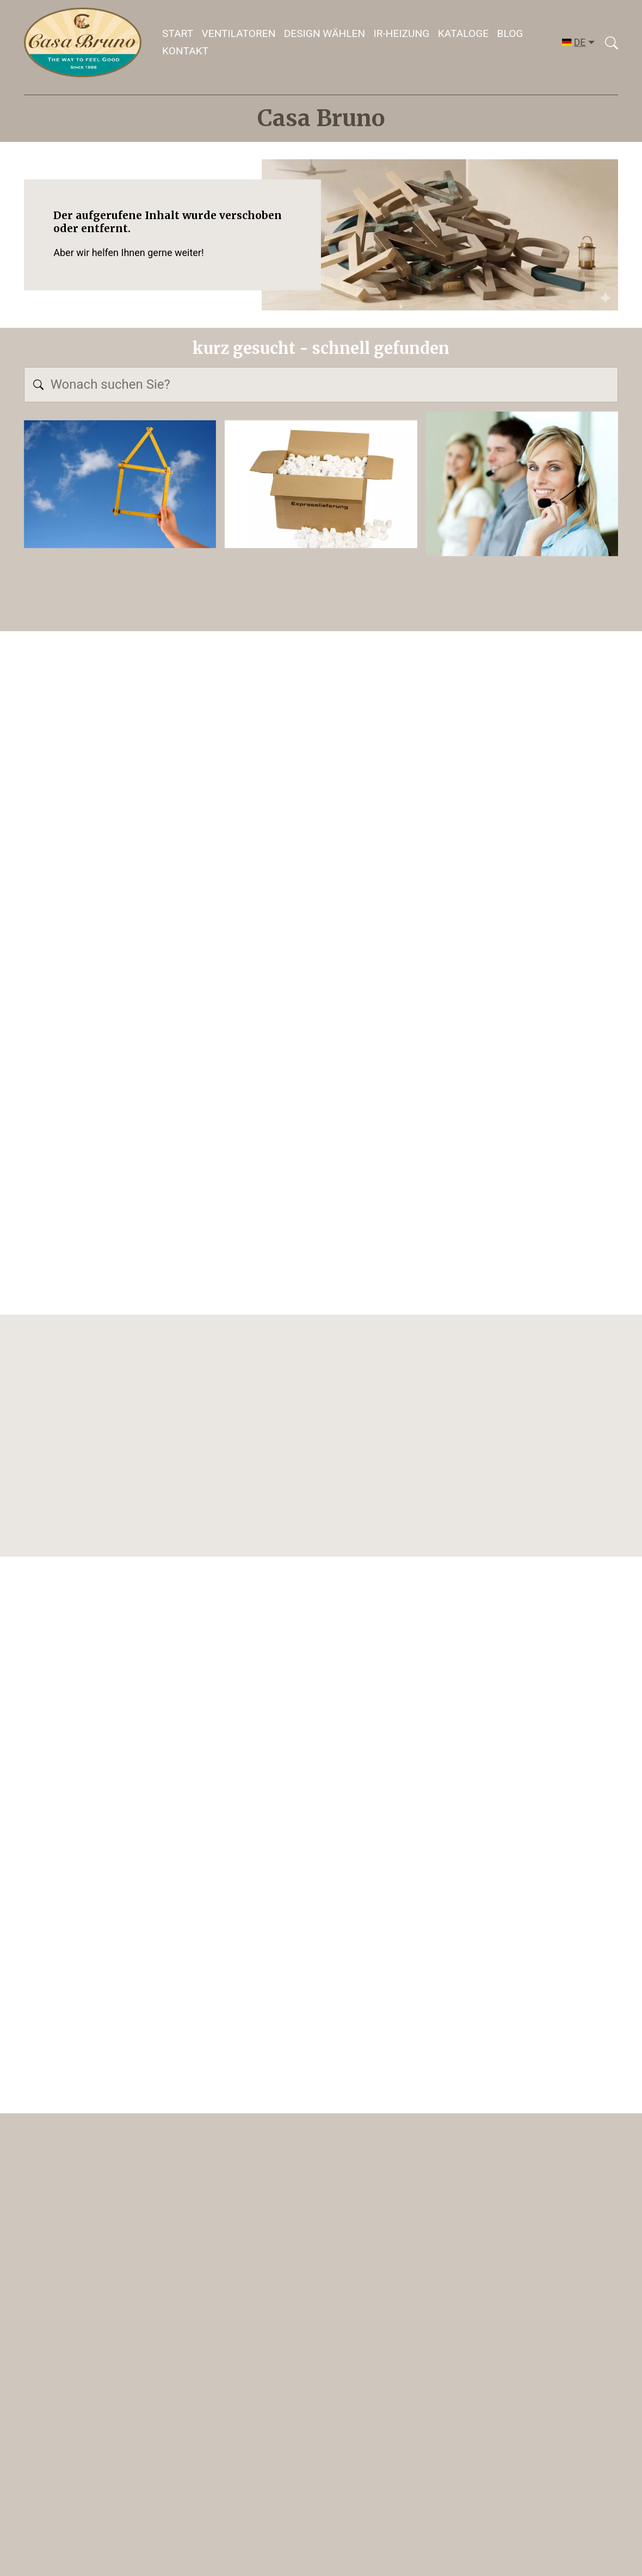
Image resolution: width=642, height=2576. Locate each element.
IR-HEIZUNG (401, 33)
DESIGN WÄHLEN (324, 33)
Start (177, 33)
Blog (510, 33)
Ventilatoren (239, 33)
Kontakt (185, 51)
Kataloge (463, 33)
